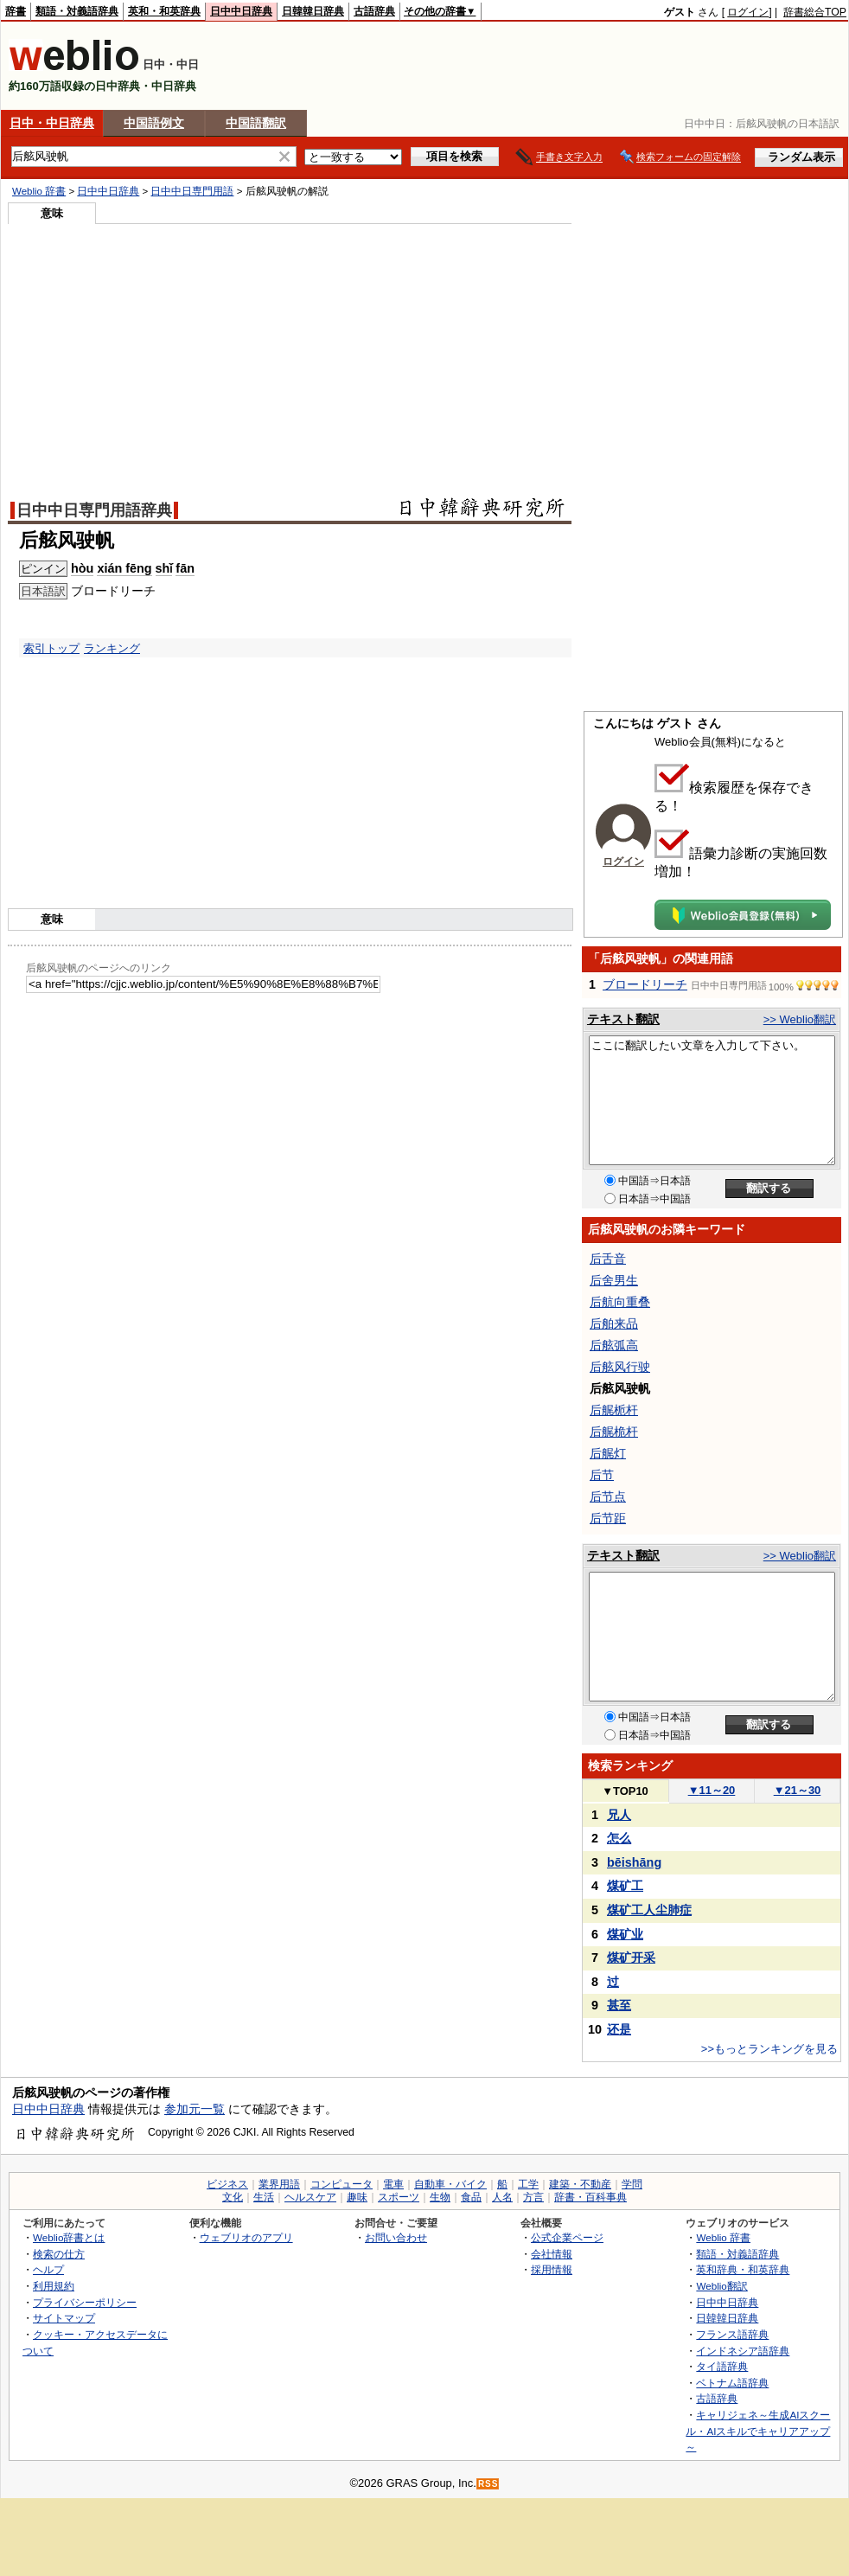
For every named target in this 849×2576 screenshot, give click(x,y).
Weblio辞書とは (69, 2237)
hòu (82, 568)
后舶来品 (614, 1323)
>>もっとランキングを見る (769, 2048)
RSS (488, 2484)
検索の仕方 (59, 2253)
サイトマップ (64, 2317)
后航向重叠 (620, 1302)
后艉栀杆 (614, 1410)
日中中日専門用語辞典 (94, 510)
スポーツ (398, 2197)
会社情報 (551, 2253)
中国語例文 (154, 123)
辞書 (15, 11)
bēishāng (634, 1862)
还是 (619, 2029)
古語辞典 (374, 11)
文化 (232, 2197)
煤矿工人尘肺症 (649, 1910)
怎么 (619, 1838)
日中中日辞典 (241, 11)
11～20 (712, 1790)
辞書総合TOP (814, 12)
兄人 (619, 1815)
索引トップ (51, 648)
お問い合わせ (396, 2237)
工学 (528, 2184)
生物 (440, 2197)
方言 (533, 2197)
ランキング (112, 648)
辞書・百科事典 (590, 2197)
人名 (502, 2197)
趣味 (357, 2197)
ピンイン (43, 568)
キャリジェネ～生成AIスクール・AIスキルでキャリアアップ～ (758, 2430)
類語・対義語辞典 (76, 11)
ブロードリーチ (645, 984)
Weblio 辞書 (39, 191)
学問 (632, 2184)
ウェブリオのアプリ (246, 2237)
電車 (393, 2184)
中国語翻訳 (256, 123)
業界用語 (279, 2184)
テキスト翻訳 (623, 1019)
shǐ (164, 568)
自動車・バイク (450, 2184)
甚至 (619, 2005)
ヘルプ (48, 2269)
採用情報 (551, 2269)
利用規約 (53, 2285)
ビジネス (227, 2184)
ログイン (748, 12)
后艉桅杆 (614, 1432)
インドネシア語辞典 (742, 2350)
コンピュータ (341, 2184)
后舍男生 (614, 1280)
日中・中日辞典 (52, 123)
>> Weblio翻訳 (799, 1019)
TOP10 (625, 1791)
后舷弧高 (614, 1345)
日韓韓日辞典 (313, 11)
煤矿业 (625, 1934)
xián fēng (124, 568)
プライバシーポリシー (85, 2302)
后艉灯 (608, 1453)
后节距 (608, 1518)
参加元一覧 (194, 2109)
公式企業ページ (567, 2237)
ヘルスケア (310, 2197)
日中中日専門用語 (191, 191)
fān (185, 568)
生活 (263, 2197)
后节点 (608, 1496)
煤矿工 (625, 1886)
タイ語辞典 (722, 2366)
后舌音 (608, 1259)
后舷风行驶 (620, 1367)
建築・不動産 (580, 2184)
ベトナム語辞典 (732, 2382)
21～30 (797, 1790)
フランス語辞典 (732, 2334)
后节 (602, 1475)
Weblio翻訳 (721, 2285)
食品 (471, 2197)
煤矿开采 (631, 1957)
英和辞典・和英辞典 (742, 2269)
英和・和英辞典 (164, 11)
